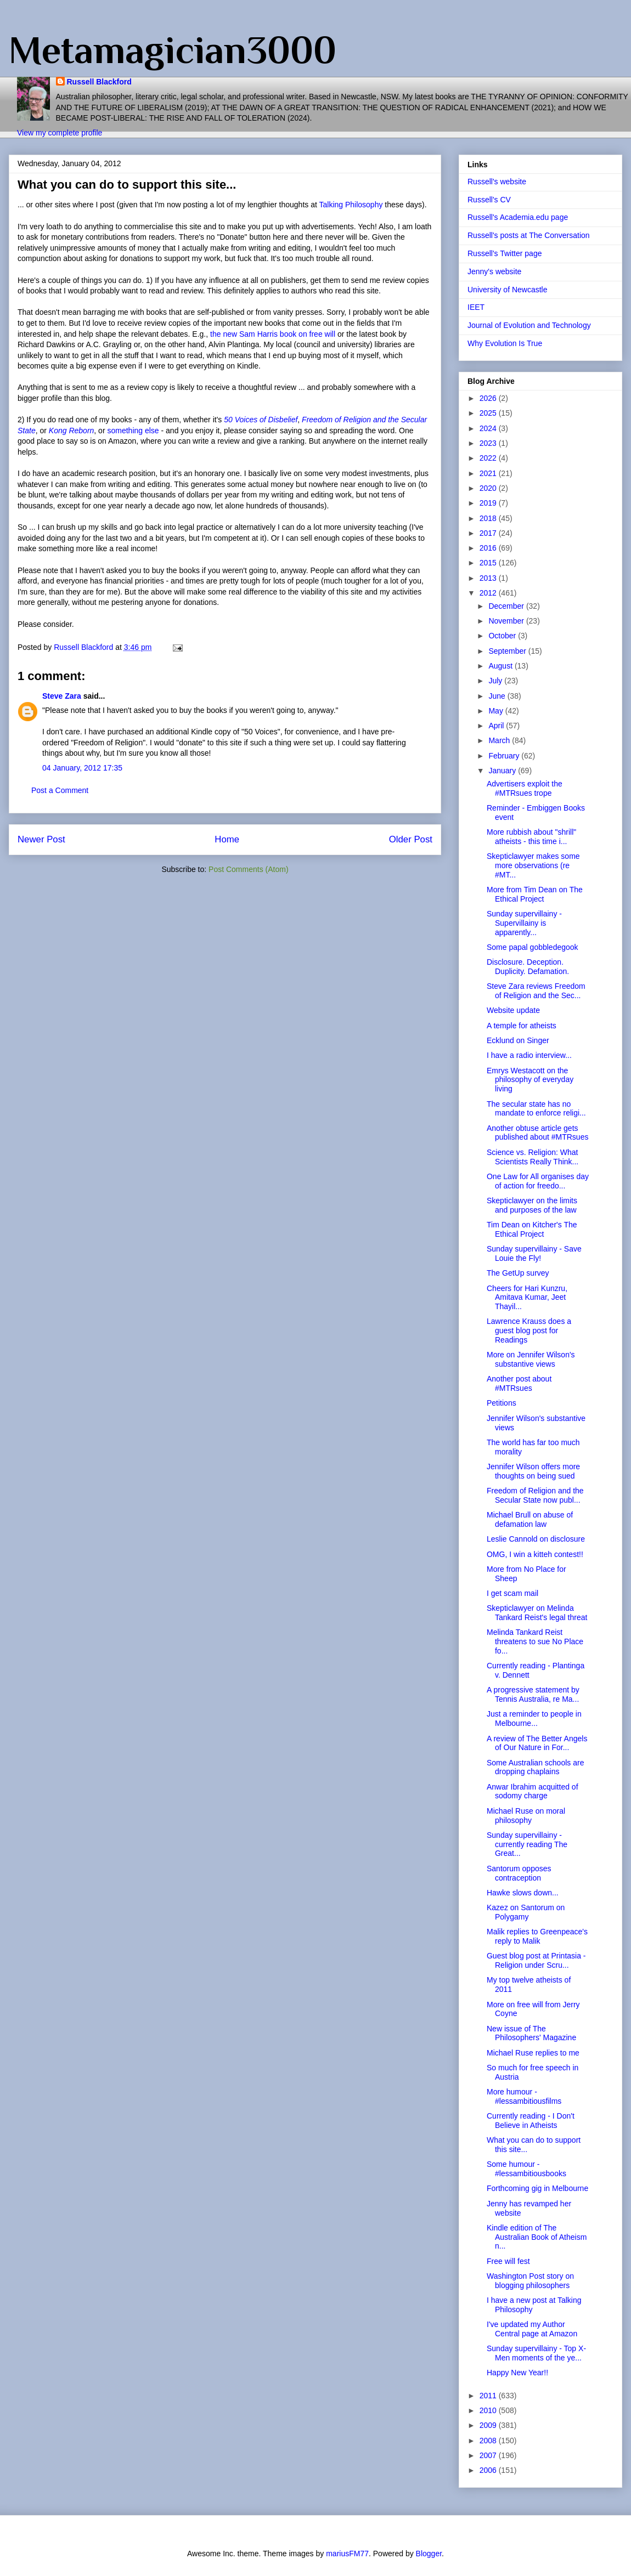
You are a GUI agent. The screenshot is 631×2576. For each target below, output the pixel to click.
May (496, 710)
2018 (489, 518)
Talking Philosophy (352, 204)
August (501, 665)
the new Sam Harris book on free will (272, 334)
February (504, 755)
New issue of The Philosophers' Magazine (531, 2033)
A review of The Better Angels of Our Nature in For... (537, 1743)
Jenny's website (494, 271)
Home (227, 839)
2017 (489, 533)
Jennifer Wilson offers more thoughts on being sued (533, 1471)
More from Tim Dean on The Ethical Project (535, 894)
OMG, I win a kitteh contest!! (535, 1554)
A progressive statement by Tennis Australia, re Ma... (533, 1694)
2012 (489, 592)
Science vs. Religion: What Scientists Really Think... (532, 1157)
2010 (489, 2410)
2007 (489, 2455)
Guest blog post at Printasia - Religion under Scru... (536, 1960)
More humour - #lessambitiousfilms (524, 2096)
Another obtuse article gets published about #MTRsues (537, 1133)
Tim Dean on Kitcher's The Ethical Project (532, 1229)
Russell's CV (489, 199)
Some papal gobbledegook (532, 947)
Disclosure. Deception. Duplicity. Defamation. (528, 967)
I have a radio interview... (529, 1055)
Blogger (429, 2553)
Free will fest (508, 2261)
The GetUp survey (518, 1273)
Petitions (501, 1403)
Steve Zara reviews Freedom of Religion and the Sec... (536, 991)
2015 (489, 562)
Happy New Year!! (517, 2372)
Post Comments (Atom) (248, 869)
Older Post (410, 839)
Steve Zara (61, 696)
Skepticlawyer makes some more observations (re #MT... (533, 865)
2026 (489, 398)
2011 (489, 2395)
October (503, 635)
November (507, 620)
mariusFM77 (347, 2553)
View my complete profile (59, 132)
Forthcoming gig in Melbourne (537, 2188)
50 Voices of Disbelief (260, 419)
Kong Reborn (71, 430)
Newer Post (41, 839)
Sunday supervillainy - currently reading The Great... (527, 1844)
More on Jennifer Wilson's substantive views (531, 1359)
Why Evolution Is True (504, 343)
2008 (489, 2440)
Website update (513, 1010)
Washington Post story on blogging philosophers (530, 2281)
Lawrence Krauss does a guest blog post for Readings (529, 1330)
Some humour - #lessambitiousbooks (526, 2169)
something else (133, 430)
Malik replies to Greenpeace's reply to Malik (537, 1936)
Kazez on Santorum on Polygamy (526, 1912)
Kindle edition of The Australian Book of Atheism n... (537, 2237)
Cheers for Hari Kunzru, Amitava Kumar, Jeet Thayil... (527, 1297)
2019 (489, 503)
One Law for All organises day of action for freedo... (538, 1181)
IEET (475, 307)
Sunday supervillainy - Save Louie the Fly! (534, 1253)
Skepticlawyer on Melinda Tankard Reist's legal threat (537, 1613)
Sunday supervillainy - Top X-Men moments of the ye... (536, 2353)
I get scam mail (512, 1593)
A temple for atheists (521, 1025)
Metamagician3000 (172, 50)
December (507, 606)
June (497, 696)
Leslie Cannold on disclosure (536, 1539)
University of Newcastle (507, 289)
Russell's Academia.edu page (517, 217)
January (503, 770)
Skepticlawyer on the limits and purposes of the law (532, 1205)
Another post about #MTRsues (519, 1383)
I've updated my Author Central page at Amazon (532, 2329)
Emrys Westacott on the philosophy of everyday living (530, 1080)
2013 (489, 578)
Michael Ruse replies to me (533, 2052)
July (496, 680)
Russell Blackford (99, 81)
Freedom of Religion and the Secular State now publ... (535, 1495)
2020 (489, 488)
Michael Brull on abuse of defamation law (530, 1519)
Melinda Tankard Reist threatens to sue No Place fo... (535, 1641)
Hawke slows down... (523, 1892)
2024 (489, 428)
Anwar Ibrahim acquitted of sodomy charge (532, 1791)
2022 (489, 458)
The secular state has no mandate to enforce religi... (536, 1109)
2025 (489, 413)
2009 (489, 2425)
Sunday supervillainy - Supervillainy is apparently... (524, 923)
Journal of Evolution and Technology (529, 325)
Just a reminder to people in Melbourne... (534, 1718)
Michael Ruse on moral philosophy (526, 1816)
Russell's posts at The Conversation (528, 235)
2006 (489, 2470)
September (508, 651)
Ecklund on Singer (518, 1040)
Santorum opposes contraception (519, 1873)
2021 (489, 473)
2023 (489, 443)
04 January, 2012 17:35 (82, 767)
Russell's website (496, 181)
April (497, 725)
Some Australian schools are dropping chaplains (535, 1767)
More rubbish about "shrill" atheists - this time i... (531, 837)
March (500, 740)
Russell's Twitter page (504, 253)
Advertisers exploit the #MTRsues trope (524, 788)
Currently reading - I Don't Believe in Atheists (530, 2120)
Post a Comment (59, 790)
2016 (489, 547)
